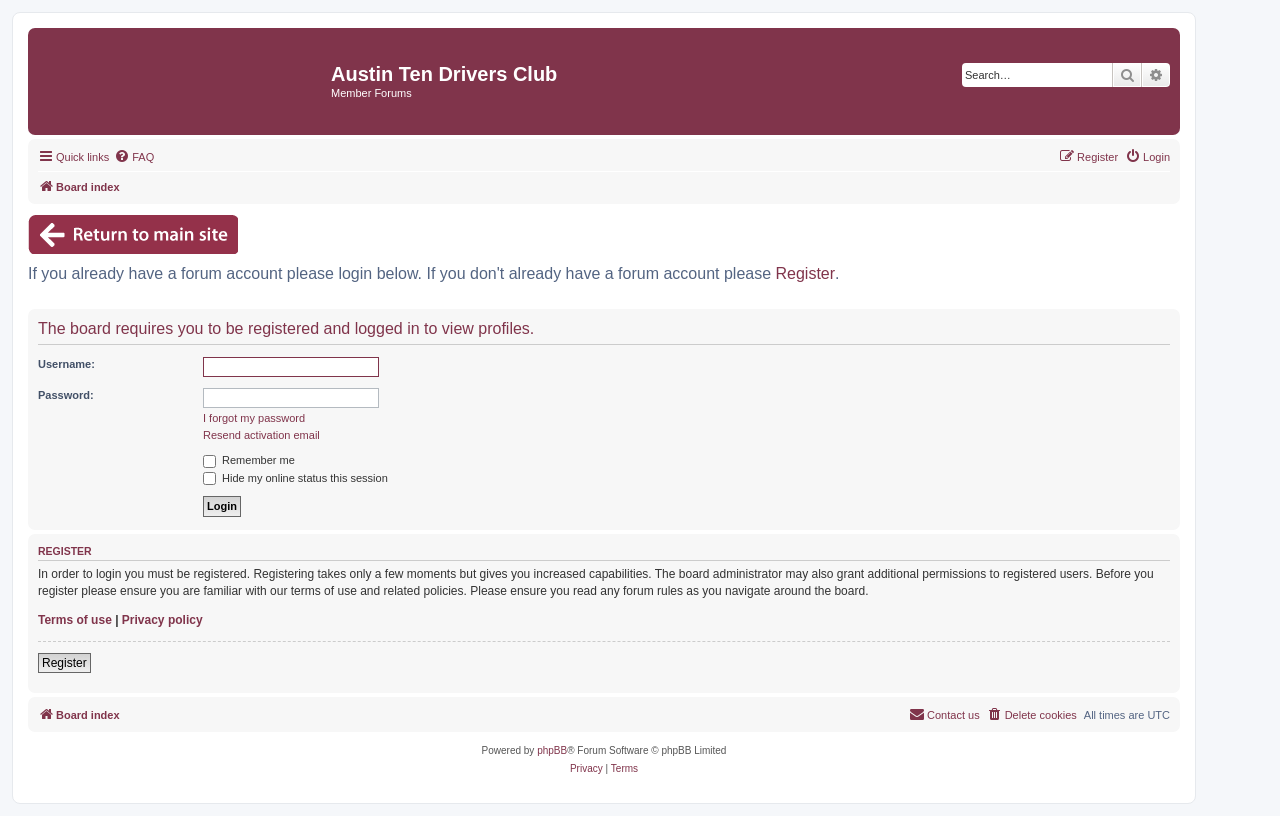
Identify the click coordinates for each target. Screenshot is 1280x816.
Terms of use (75, 620)
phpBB (552, 750)
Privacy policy (162, 620)
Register (806, 273)
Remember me (249, 460)
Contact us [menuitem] (944, 714)
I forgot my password (254, 418)
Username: (66, 364)
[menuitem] (134, 157)
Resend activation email (261, 435)
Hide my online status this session (295, 478)
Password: (66, 395)
